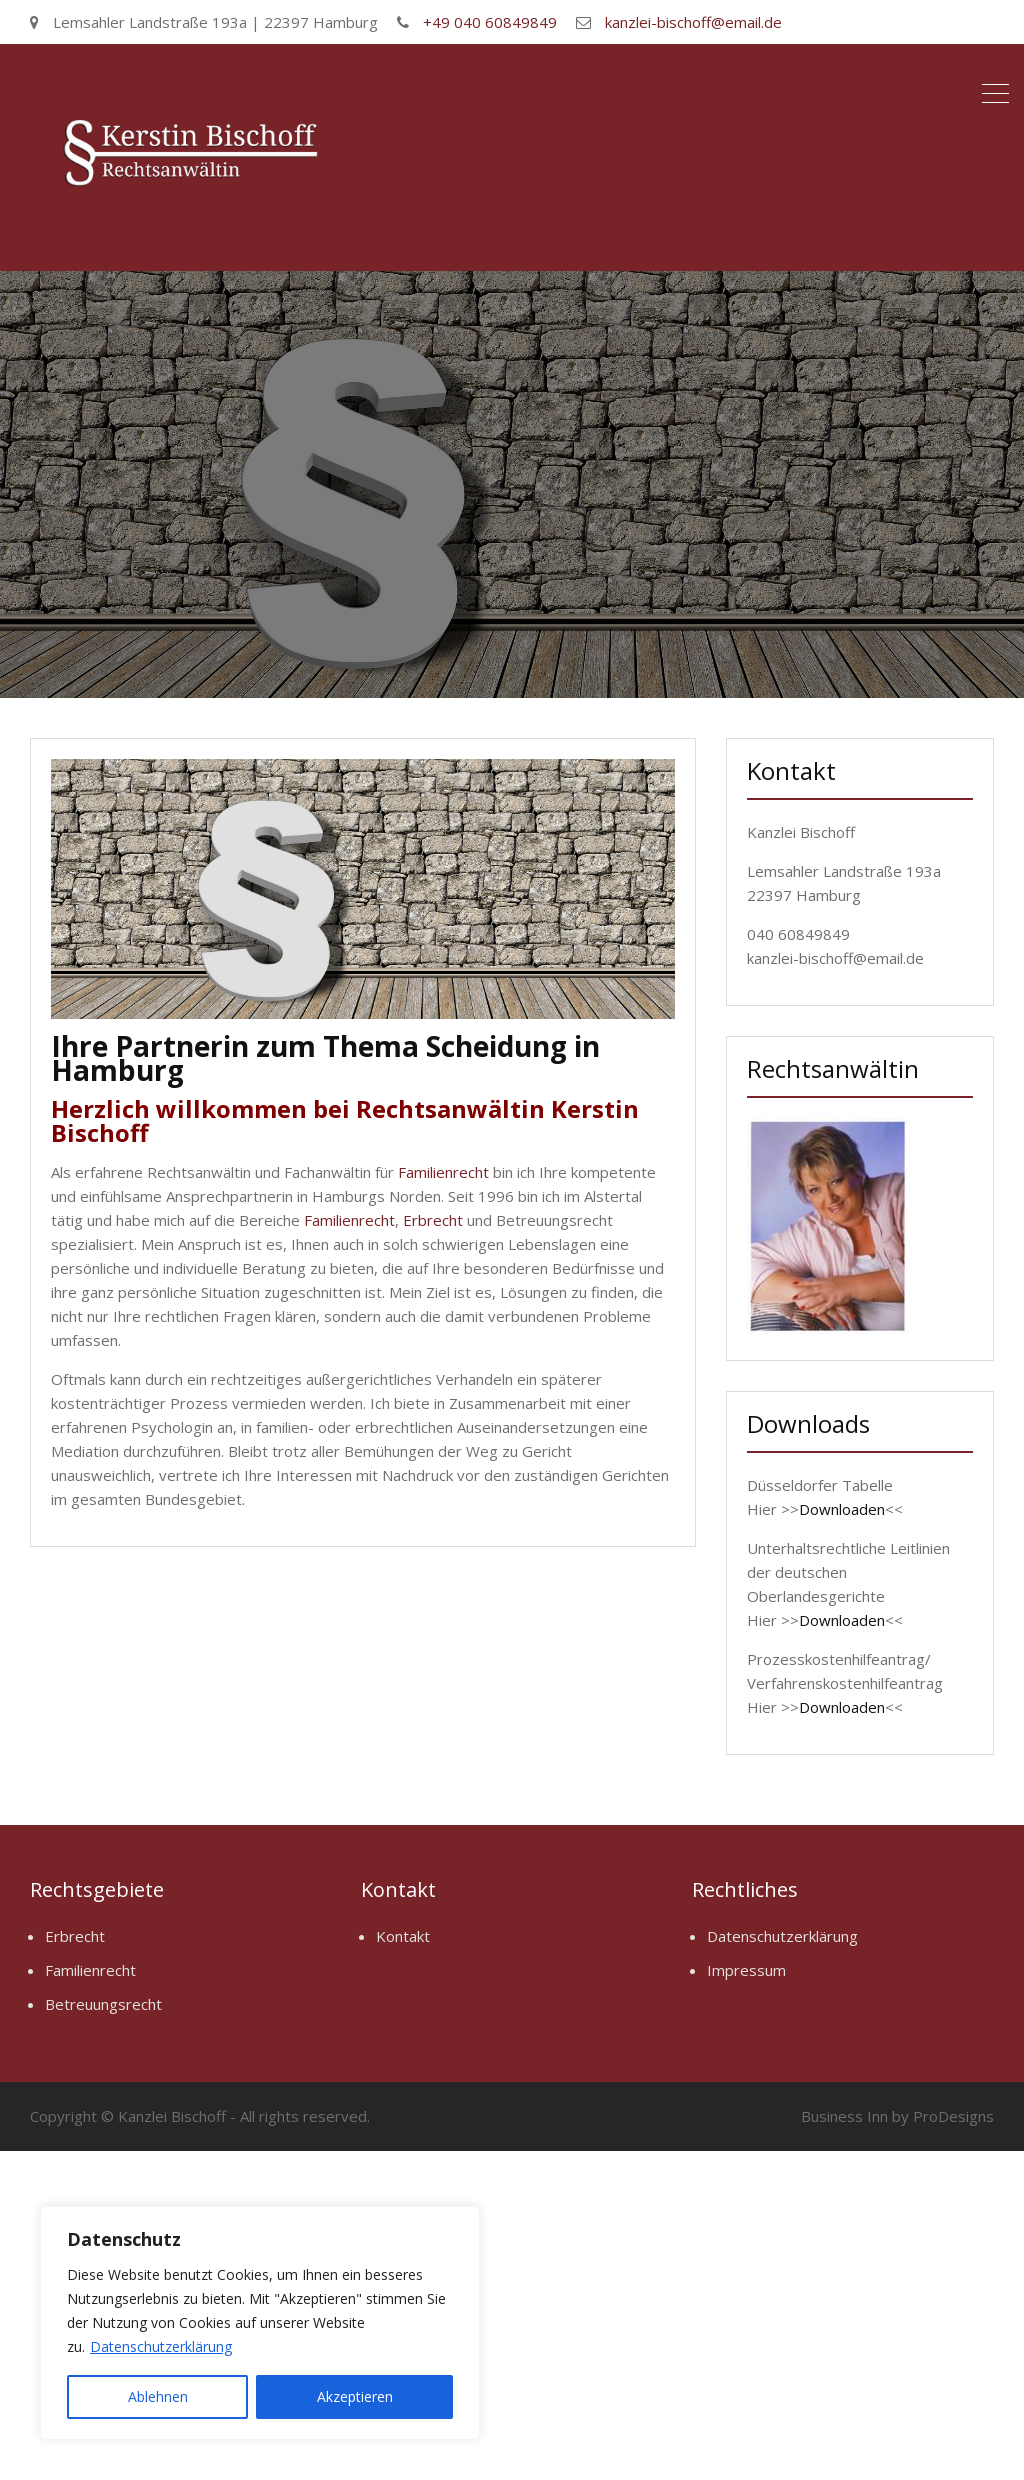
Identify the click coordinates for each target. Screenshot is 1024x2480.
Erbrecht (433, 1220)
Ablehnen (158, 2396)
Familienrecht (443, 1172)
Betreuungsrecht (103, 2004)
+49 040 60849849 (490, 22)
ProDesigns (953, 2116)
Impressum (746, 1970)
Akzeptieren (355, 2396)
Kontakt (403, 1936)
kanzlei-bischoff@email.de (693, 22)
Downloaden (842, 1509)
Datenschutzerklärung (161, 2346)
